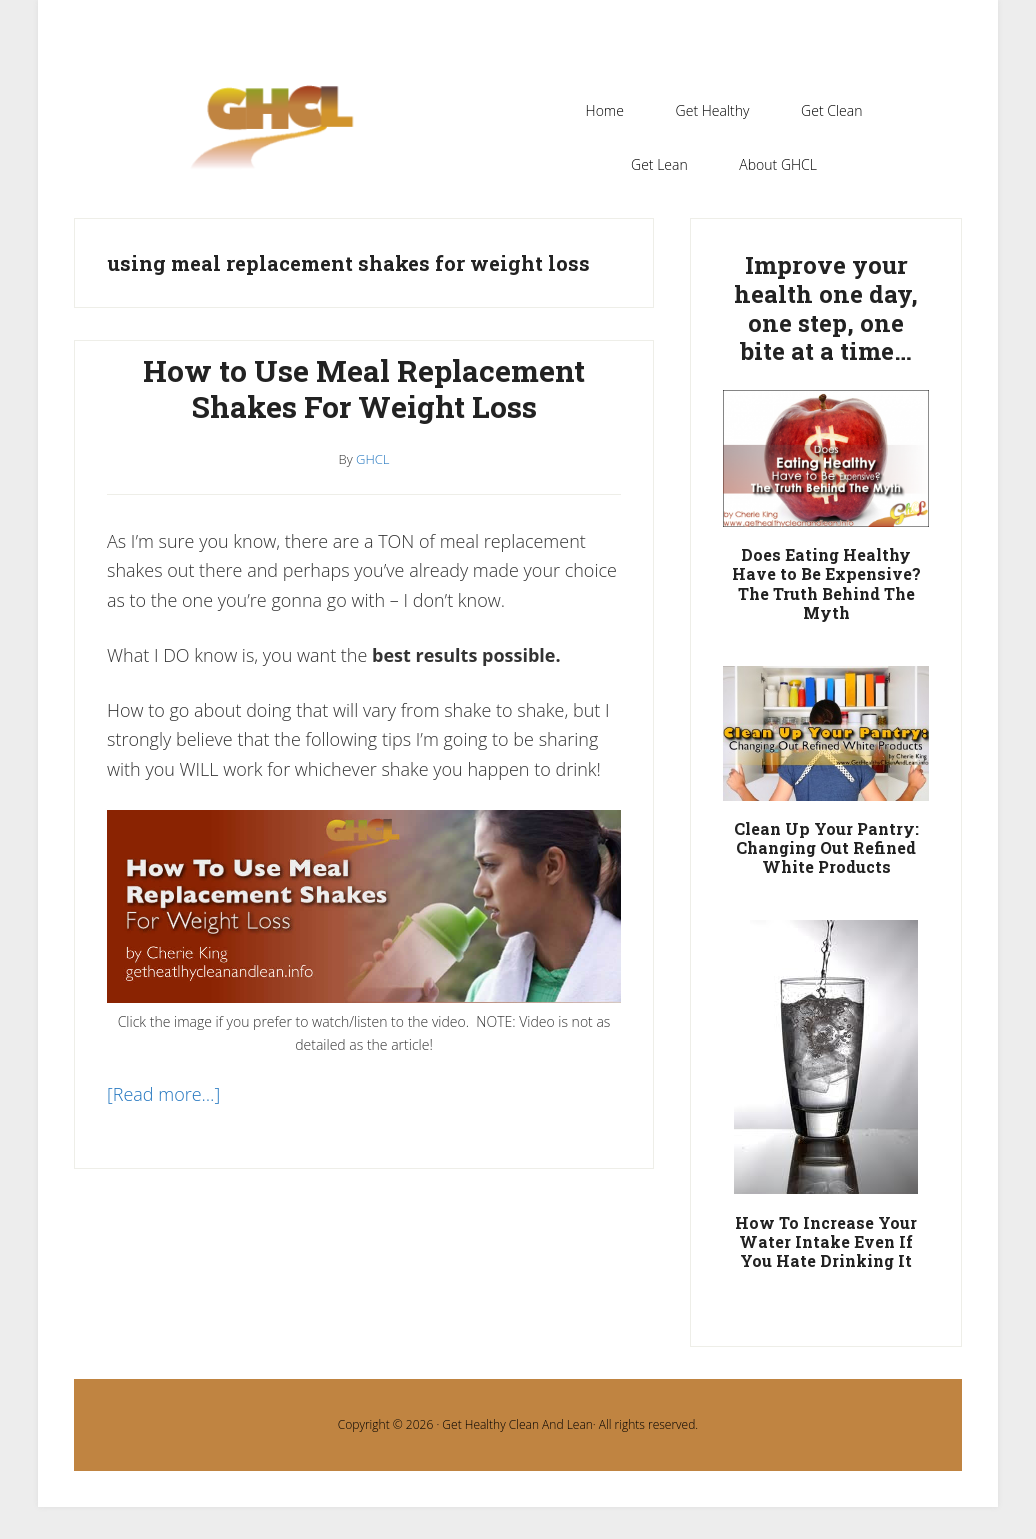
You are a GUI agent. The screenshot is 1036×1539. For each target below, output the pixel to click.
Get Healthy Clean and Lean (282, 139)
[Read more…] (163, 1094)
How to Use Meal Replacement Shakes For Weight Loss (364, 388)
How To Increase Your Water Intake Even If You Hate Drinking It (826, 1241)
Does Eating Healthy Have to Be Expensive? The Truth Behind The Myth (826, 583)
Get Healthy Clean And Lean (517, 1424)
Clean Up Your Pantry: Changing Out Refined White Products (826, 847)
